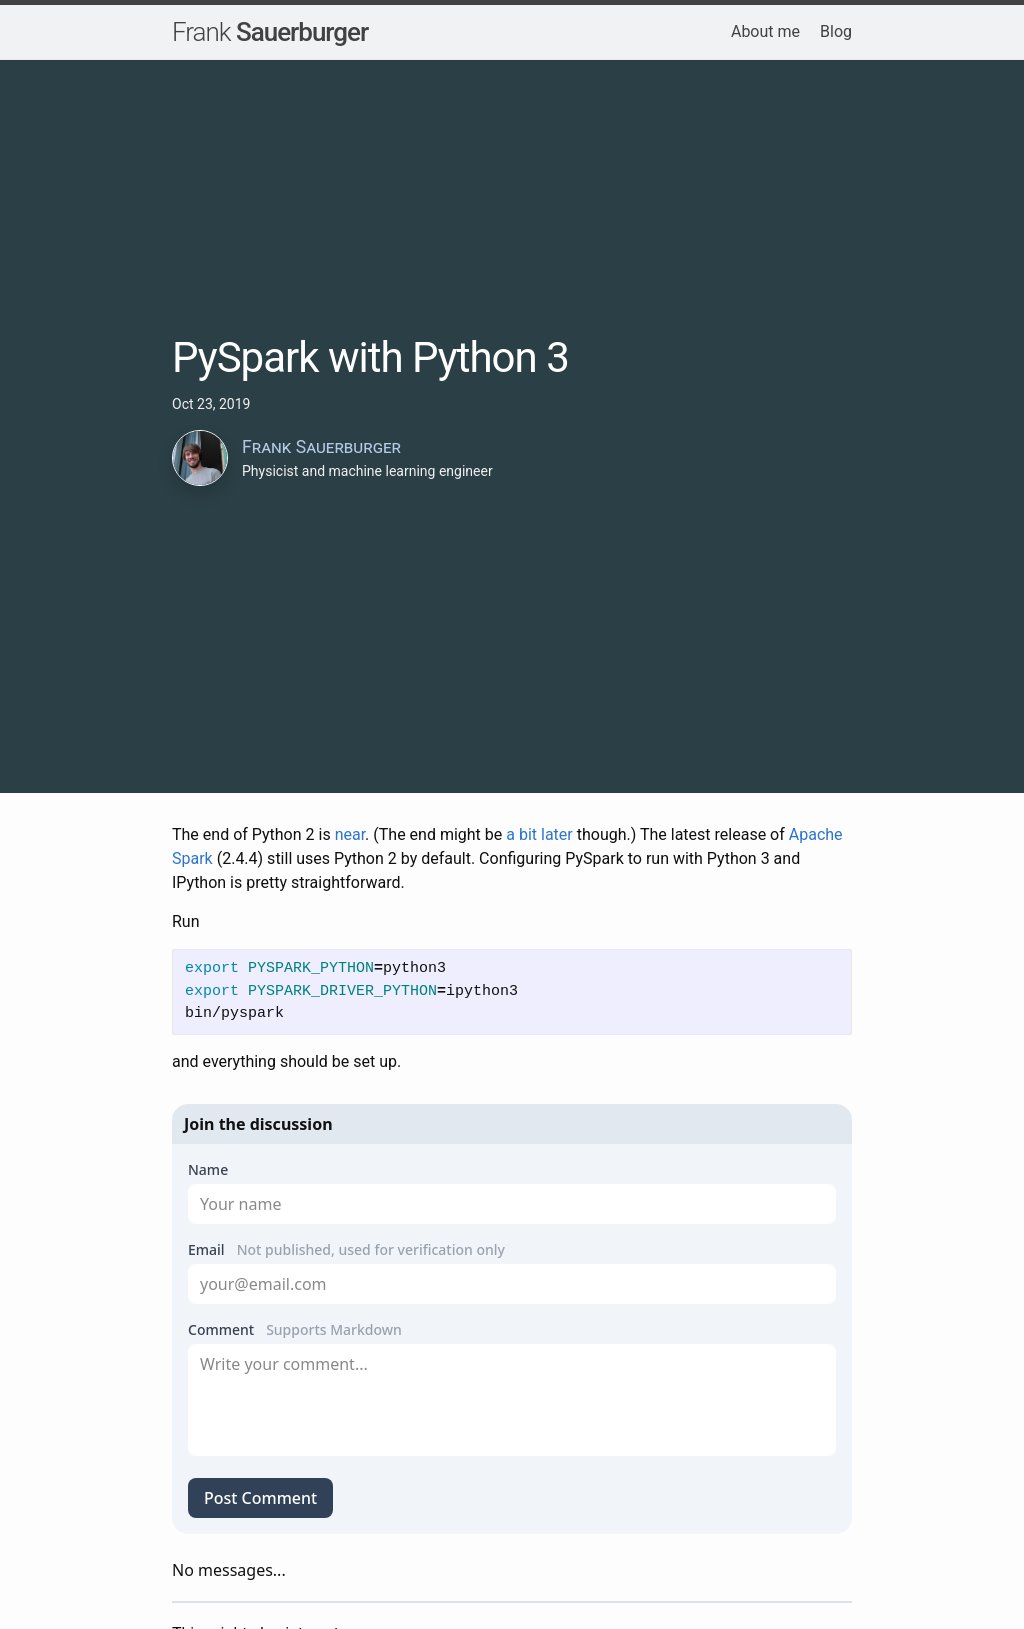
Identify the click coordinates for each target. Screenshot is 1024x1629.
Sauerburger (270, 32)
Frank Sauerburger (321, 447)
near (350, 834)
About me (765, 31)
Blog (836, 31)
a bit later (539, 834)
